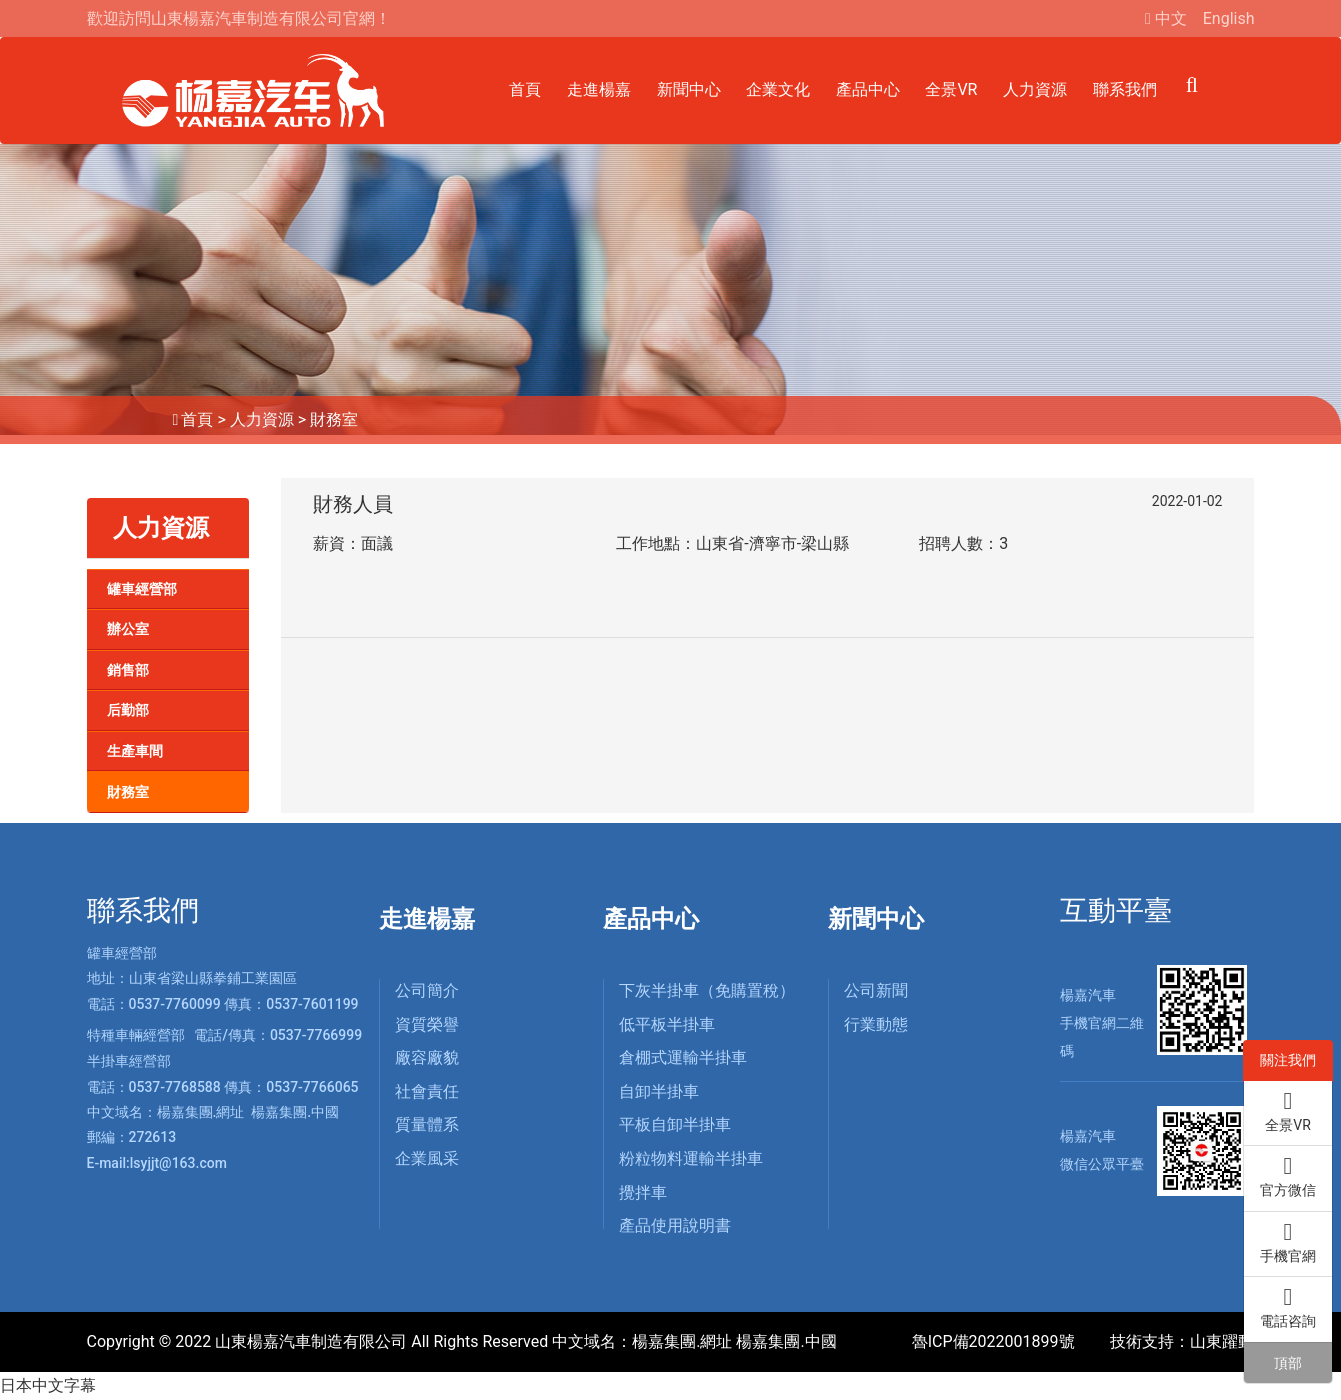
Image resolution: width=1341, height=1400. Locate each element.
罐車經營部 (142, 589)
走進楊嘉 (599, 89)
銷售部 (128, 670)
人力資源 (1035, 89)
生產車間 (135, 751)
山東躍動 (1222, 1341)
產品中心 (868, 89)
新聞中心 (689, 89)
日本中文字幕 (48, 1385)
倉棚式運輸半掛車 (683, 1057)
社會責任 (427, 1091)
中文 (1171, 18)
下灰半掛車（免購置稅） (707, 990)
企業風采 (427, 1158)
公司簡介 (427, 990)
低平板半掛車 (667, 1024)
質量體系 (427, 1124)
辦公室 (128, 629)
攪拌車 (643, 1192)
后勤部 (128, 710)
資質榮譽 (427, 1024)
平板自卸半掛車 (675, 1124)
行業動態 (876, 1024)
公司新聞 (876, 990)
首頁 (525, 89)
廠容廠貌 (427, 1057)
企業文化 (778, 89)
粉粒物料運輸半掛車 (691, 1158)
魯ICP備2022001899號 (993, 1341)
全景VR (951, 89)
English (1229, 18)
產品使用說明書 (675, 1225)
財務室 (334, 419)
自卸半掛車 (659, 1091)
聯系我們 (1125, 89)
